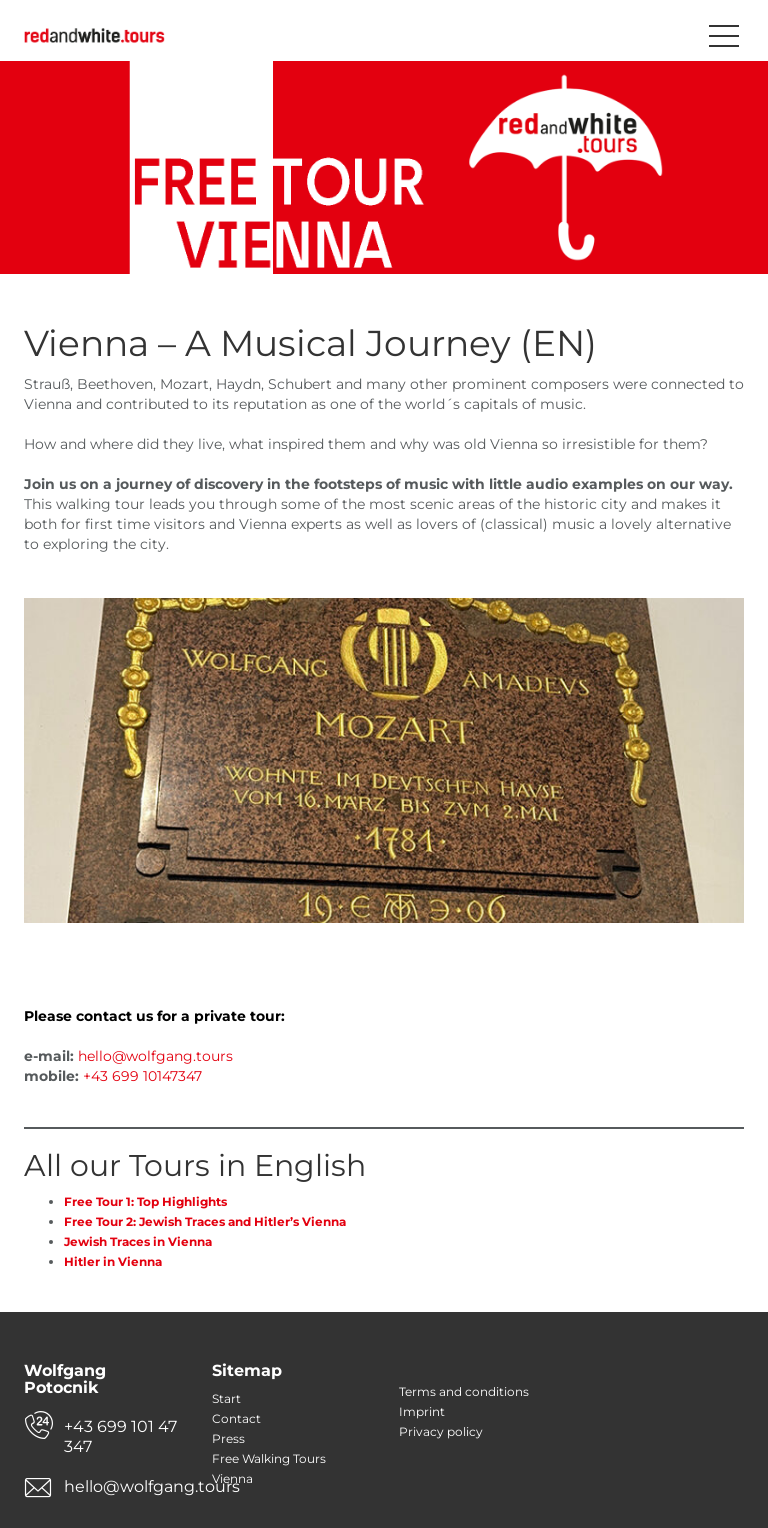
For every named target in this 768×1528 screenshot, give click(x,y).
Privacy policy (441, 1431)
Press (228, 1438)
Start (226, 1398)
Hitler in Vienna (113, 1261)
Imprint (422, 1411)
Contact (236, 1418)
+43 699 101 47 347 (120, 1436)
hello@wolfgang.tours (155, 1056)
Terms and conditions (464, 1391)
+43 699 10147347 (142, 1076)
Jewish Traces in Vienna (138, 1241)
